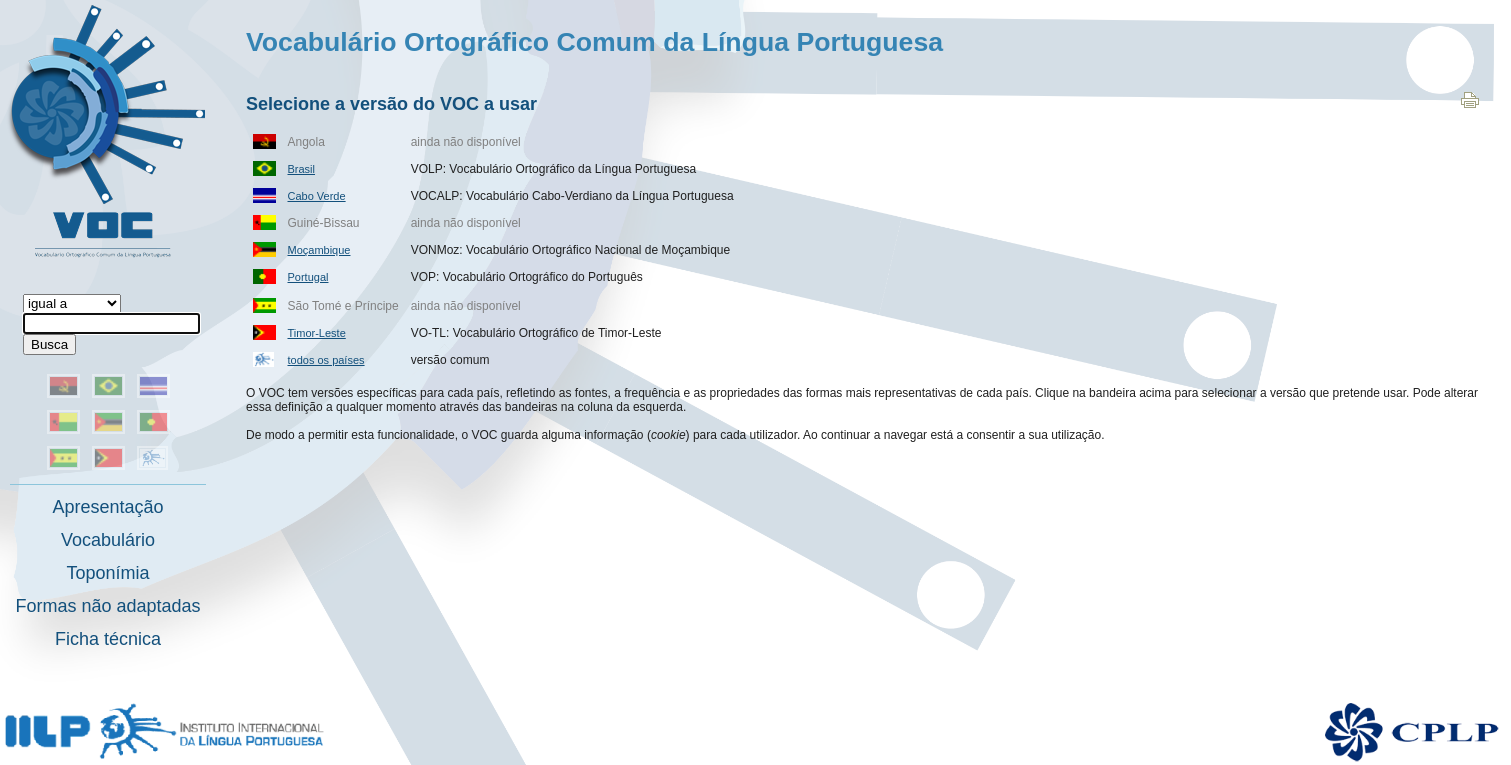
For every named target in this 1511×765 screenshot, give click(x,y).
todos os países (326, 360)
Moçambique (319, 250)
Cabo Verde (317, 196)
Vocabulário (108, 540)
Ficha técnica (108, 639)
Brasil (302, 169)
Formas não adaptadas (107, 606)
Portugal (308, 277)
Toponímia (107, 573)
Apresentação (107, 507)
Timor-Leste (317, 333)
